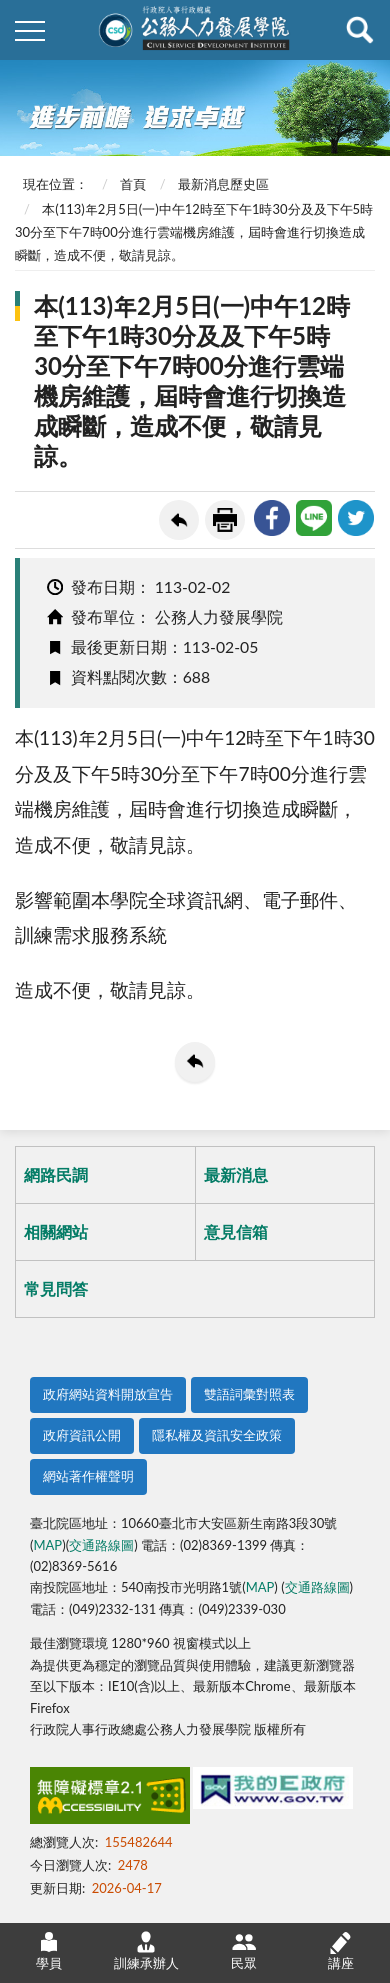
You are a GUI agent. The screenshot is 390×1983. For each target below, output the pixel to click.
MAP (47, 1545)
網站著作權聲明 (88, 1476)
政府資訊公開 (82, 1435)
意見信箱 (236, 1231)
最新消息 (236, 1174)
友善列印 (225, 520)
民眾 (244, 1950)
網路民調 (56, 1174)
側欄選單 (30, 31)
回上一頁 (179, 520)
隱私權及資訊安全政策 (217, 1435)
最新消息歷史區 (223, 184)
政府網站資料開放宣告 (108, 1394)
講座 (341, 1950)
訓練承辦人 (146, 1950)
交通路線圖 (101, 1545)
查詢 (360, 30)
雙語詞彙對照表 (249, 1394)
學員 (49, 1950)
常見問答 (56, 1288)
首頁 (133, 184)
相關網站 (56, 1231)
